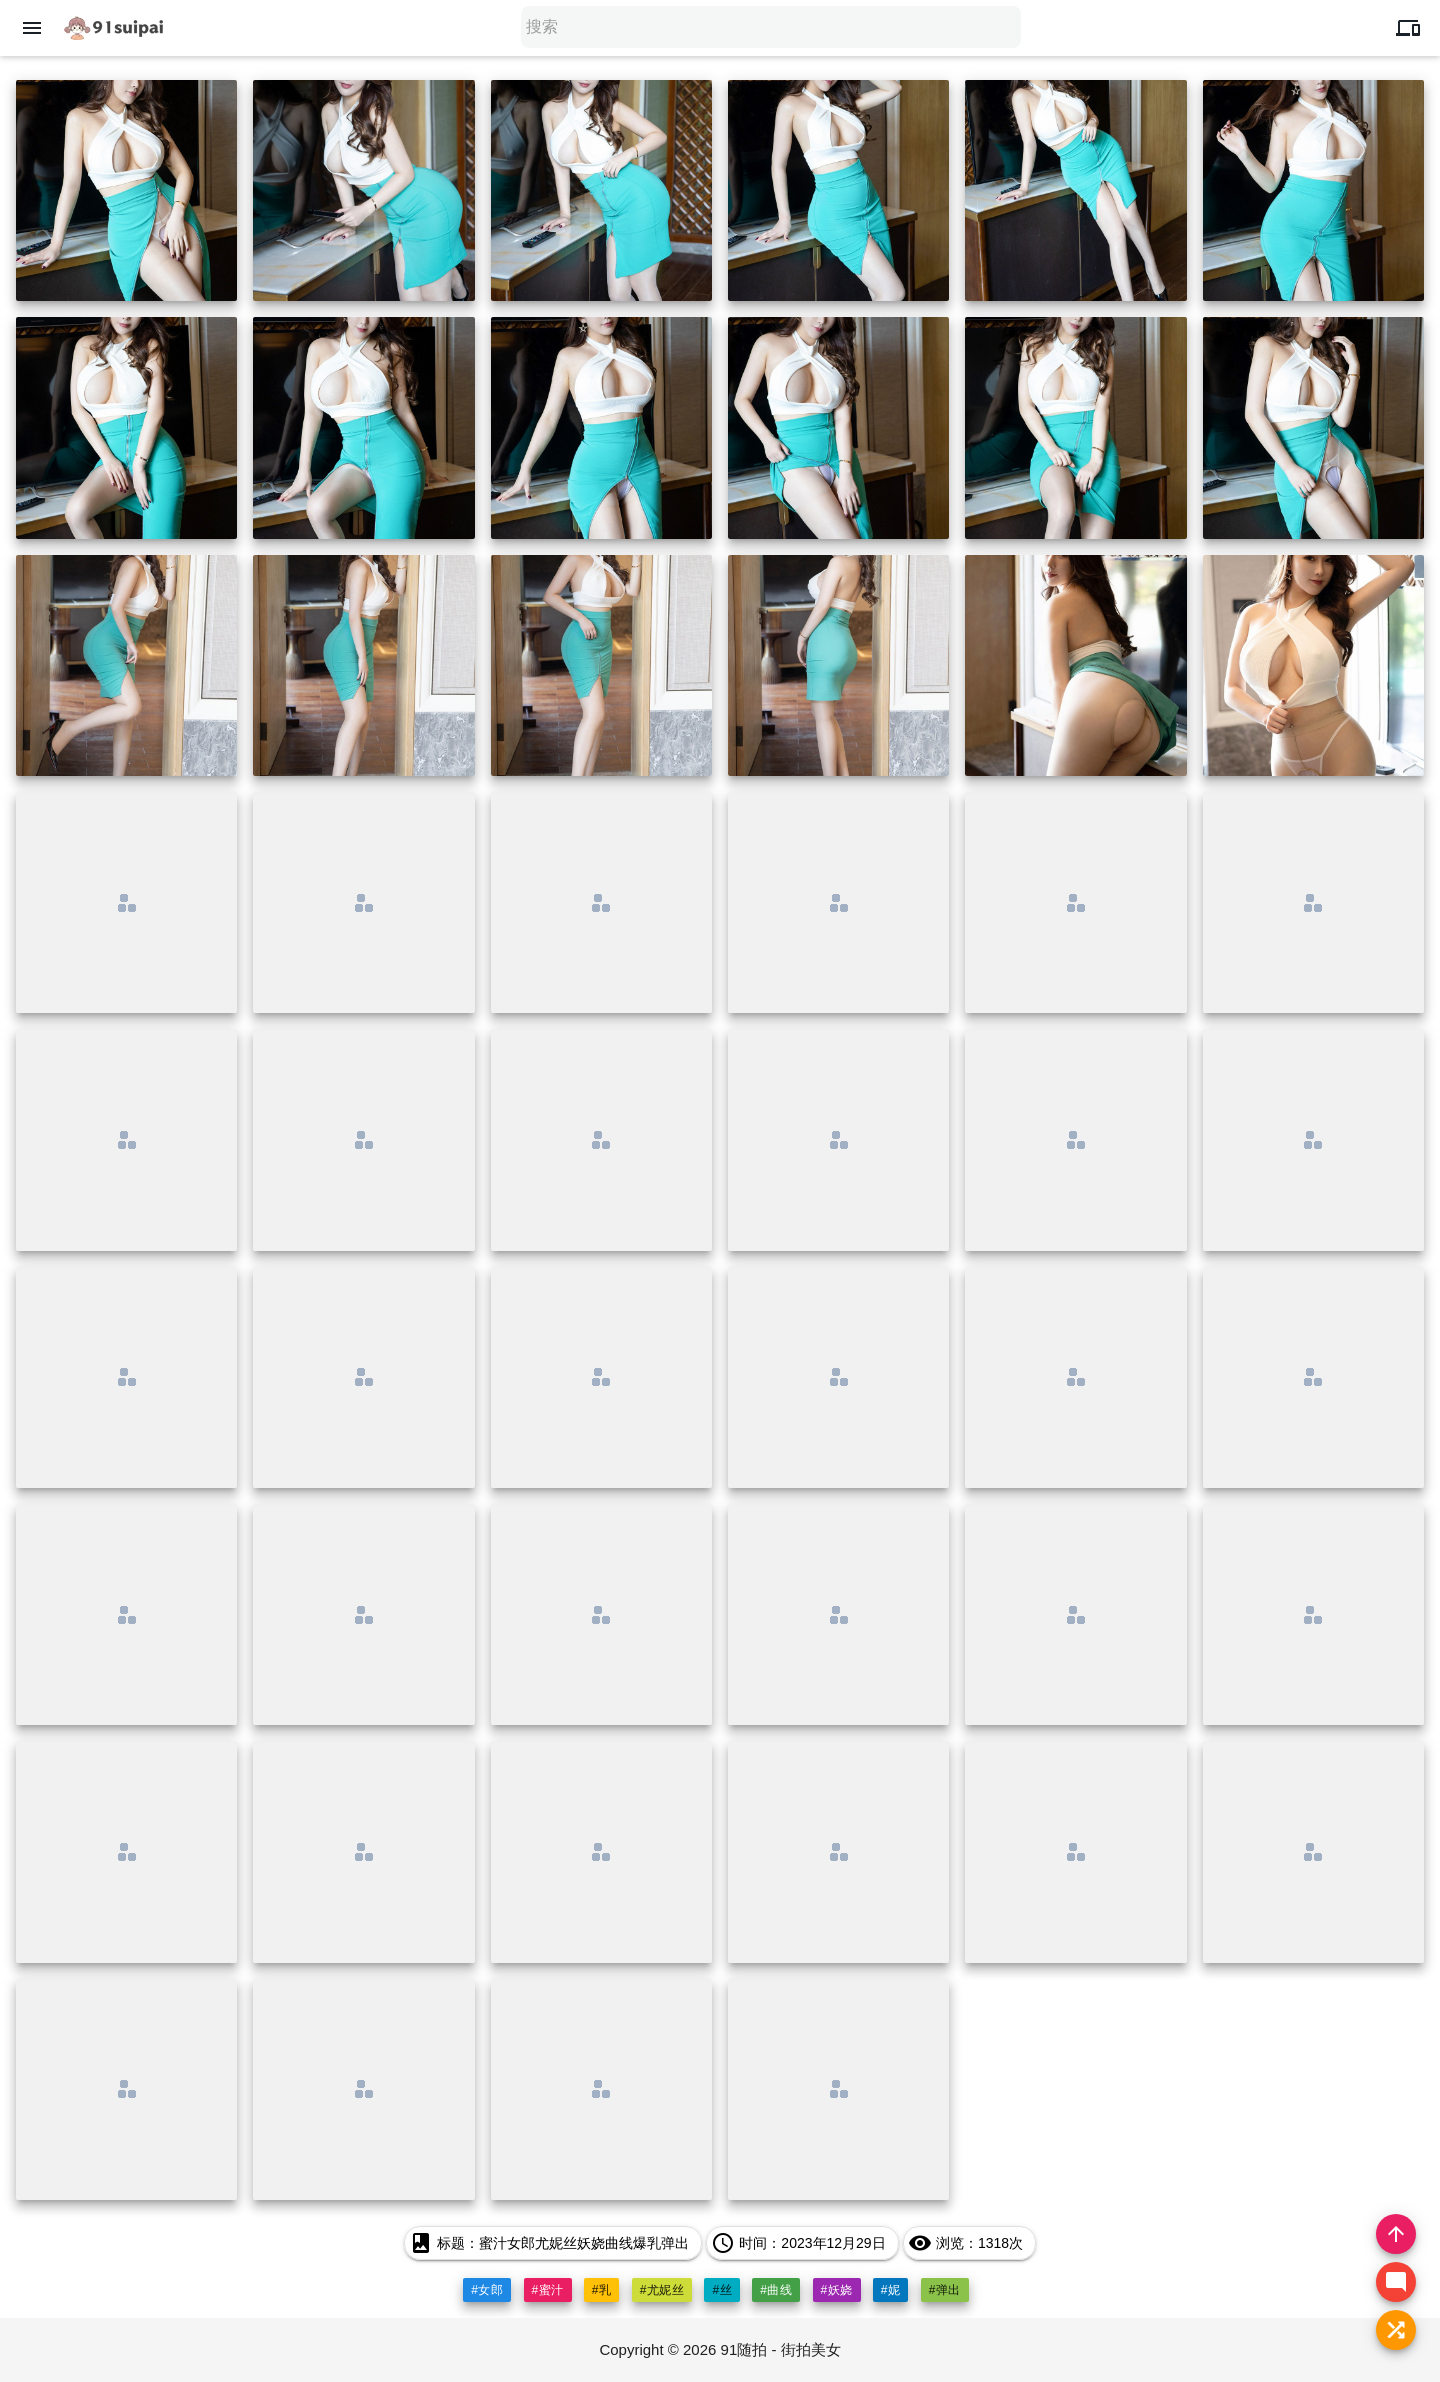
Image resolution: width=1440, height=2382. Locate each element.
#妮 (891, 2290)
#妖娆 (837, 2290)
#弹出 (945, 2290)
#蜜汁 (548, 2290)
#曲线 (776, 2290)
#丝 (722, 2290)
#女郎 (487, 2290)
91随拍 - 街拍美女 (781, 2349)
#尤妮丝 (662, 2290)
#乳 (602, 2290)
